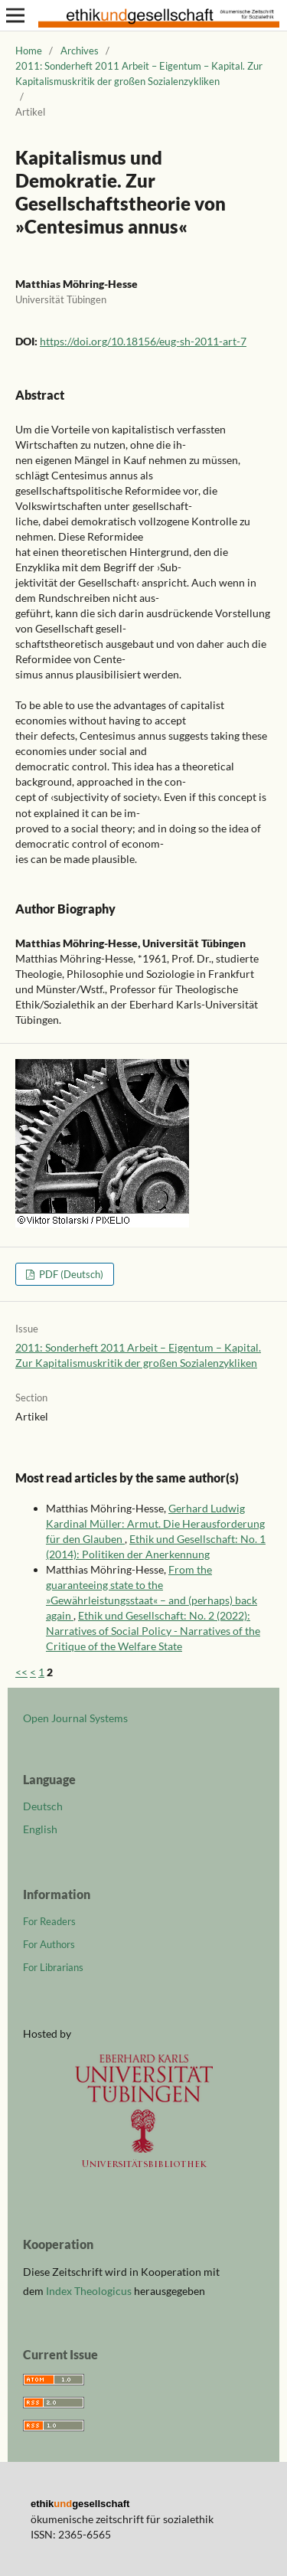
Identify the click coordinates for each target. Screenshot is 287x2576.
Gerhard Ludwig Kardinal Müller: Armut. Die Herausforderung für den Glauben (155, 1523)
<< (21, 1672)
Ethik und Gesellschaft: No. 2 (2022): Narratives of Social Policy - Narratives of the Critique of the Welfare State (153, 1630)
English (40, 1829)
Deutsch (43, 1806)
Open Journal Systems (75, 1717)
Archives (79, 50)
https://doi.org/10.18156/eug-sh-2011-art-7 (143, 341)
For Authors (49, 1944)
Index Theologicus (90, 2290)
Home (28, 50)
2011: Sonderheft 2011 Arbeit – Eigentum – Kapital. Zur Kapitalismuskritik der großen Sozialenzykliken (139, 73)
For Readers (49, 1921)
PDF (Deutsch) (70, 1274)
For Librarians (53, 1967)
